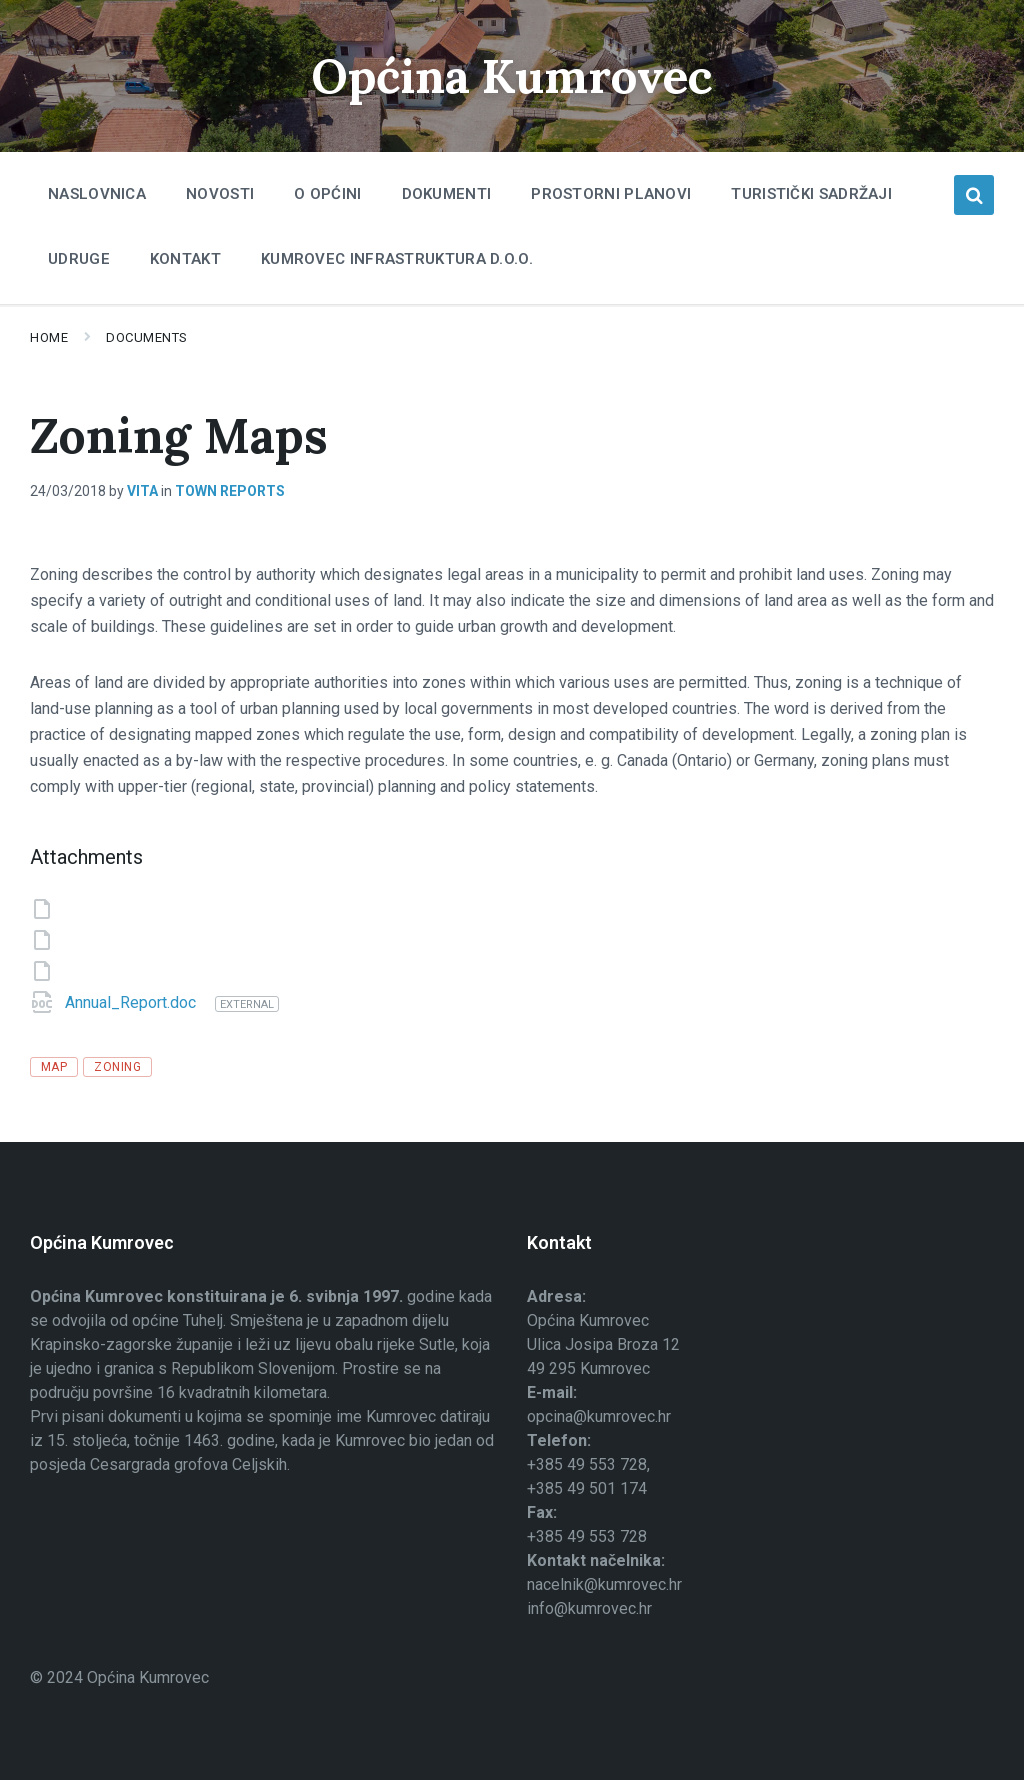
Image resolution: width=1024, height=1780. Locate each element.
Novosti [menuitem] (220, 194)
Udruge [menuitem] (79, 259)
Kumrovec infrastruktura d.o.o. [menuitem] (397, 259)
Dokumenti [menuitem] (447, 194)
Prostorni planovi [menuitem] (611, 194)
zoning (117, 1067)
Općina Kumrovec (512, 75)
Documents (147, 337)
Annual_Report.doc (132, 1002)
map (54, 1067)
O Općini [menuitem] (327, 194)
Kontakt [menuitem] (185, 259)
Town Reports (230, 491)
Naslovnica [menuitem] (97, 194)
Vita (142, 491)
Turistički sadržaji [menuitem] (811, 194)
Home (49, 337)
